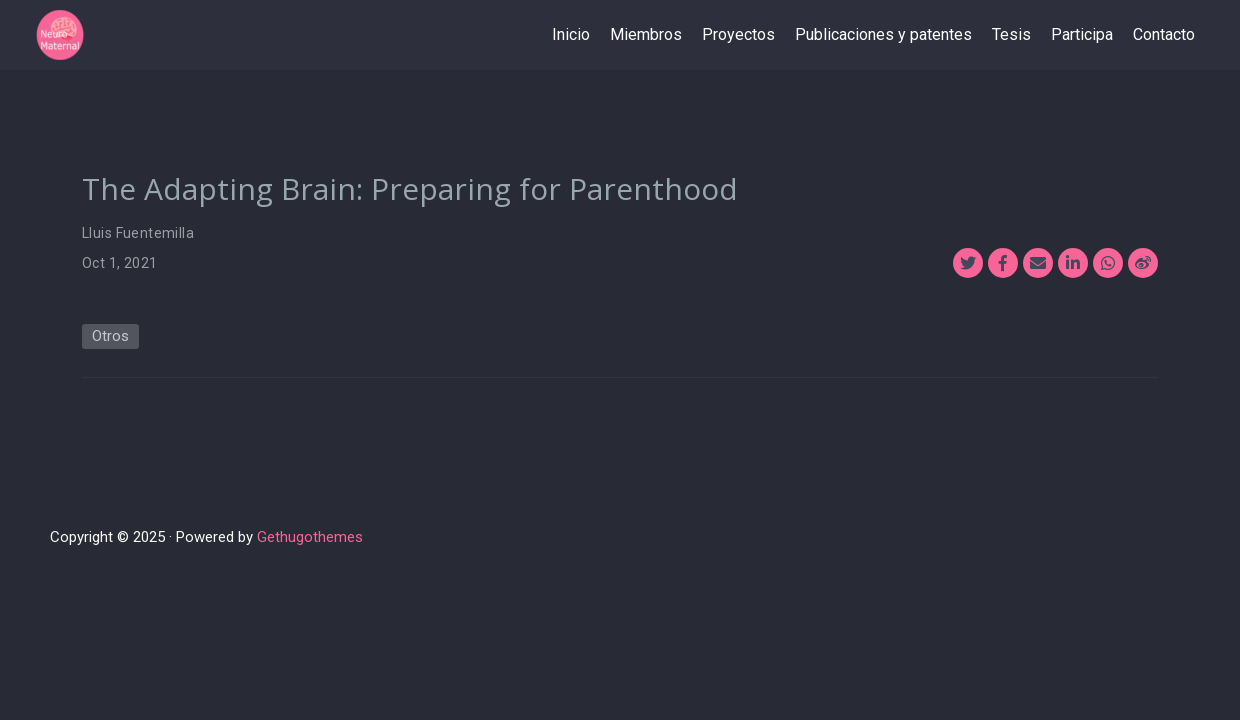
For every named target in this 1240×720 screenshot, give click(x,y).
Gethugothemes (310, 537)
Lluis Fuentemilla (138, 233)
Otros (110, 336)
